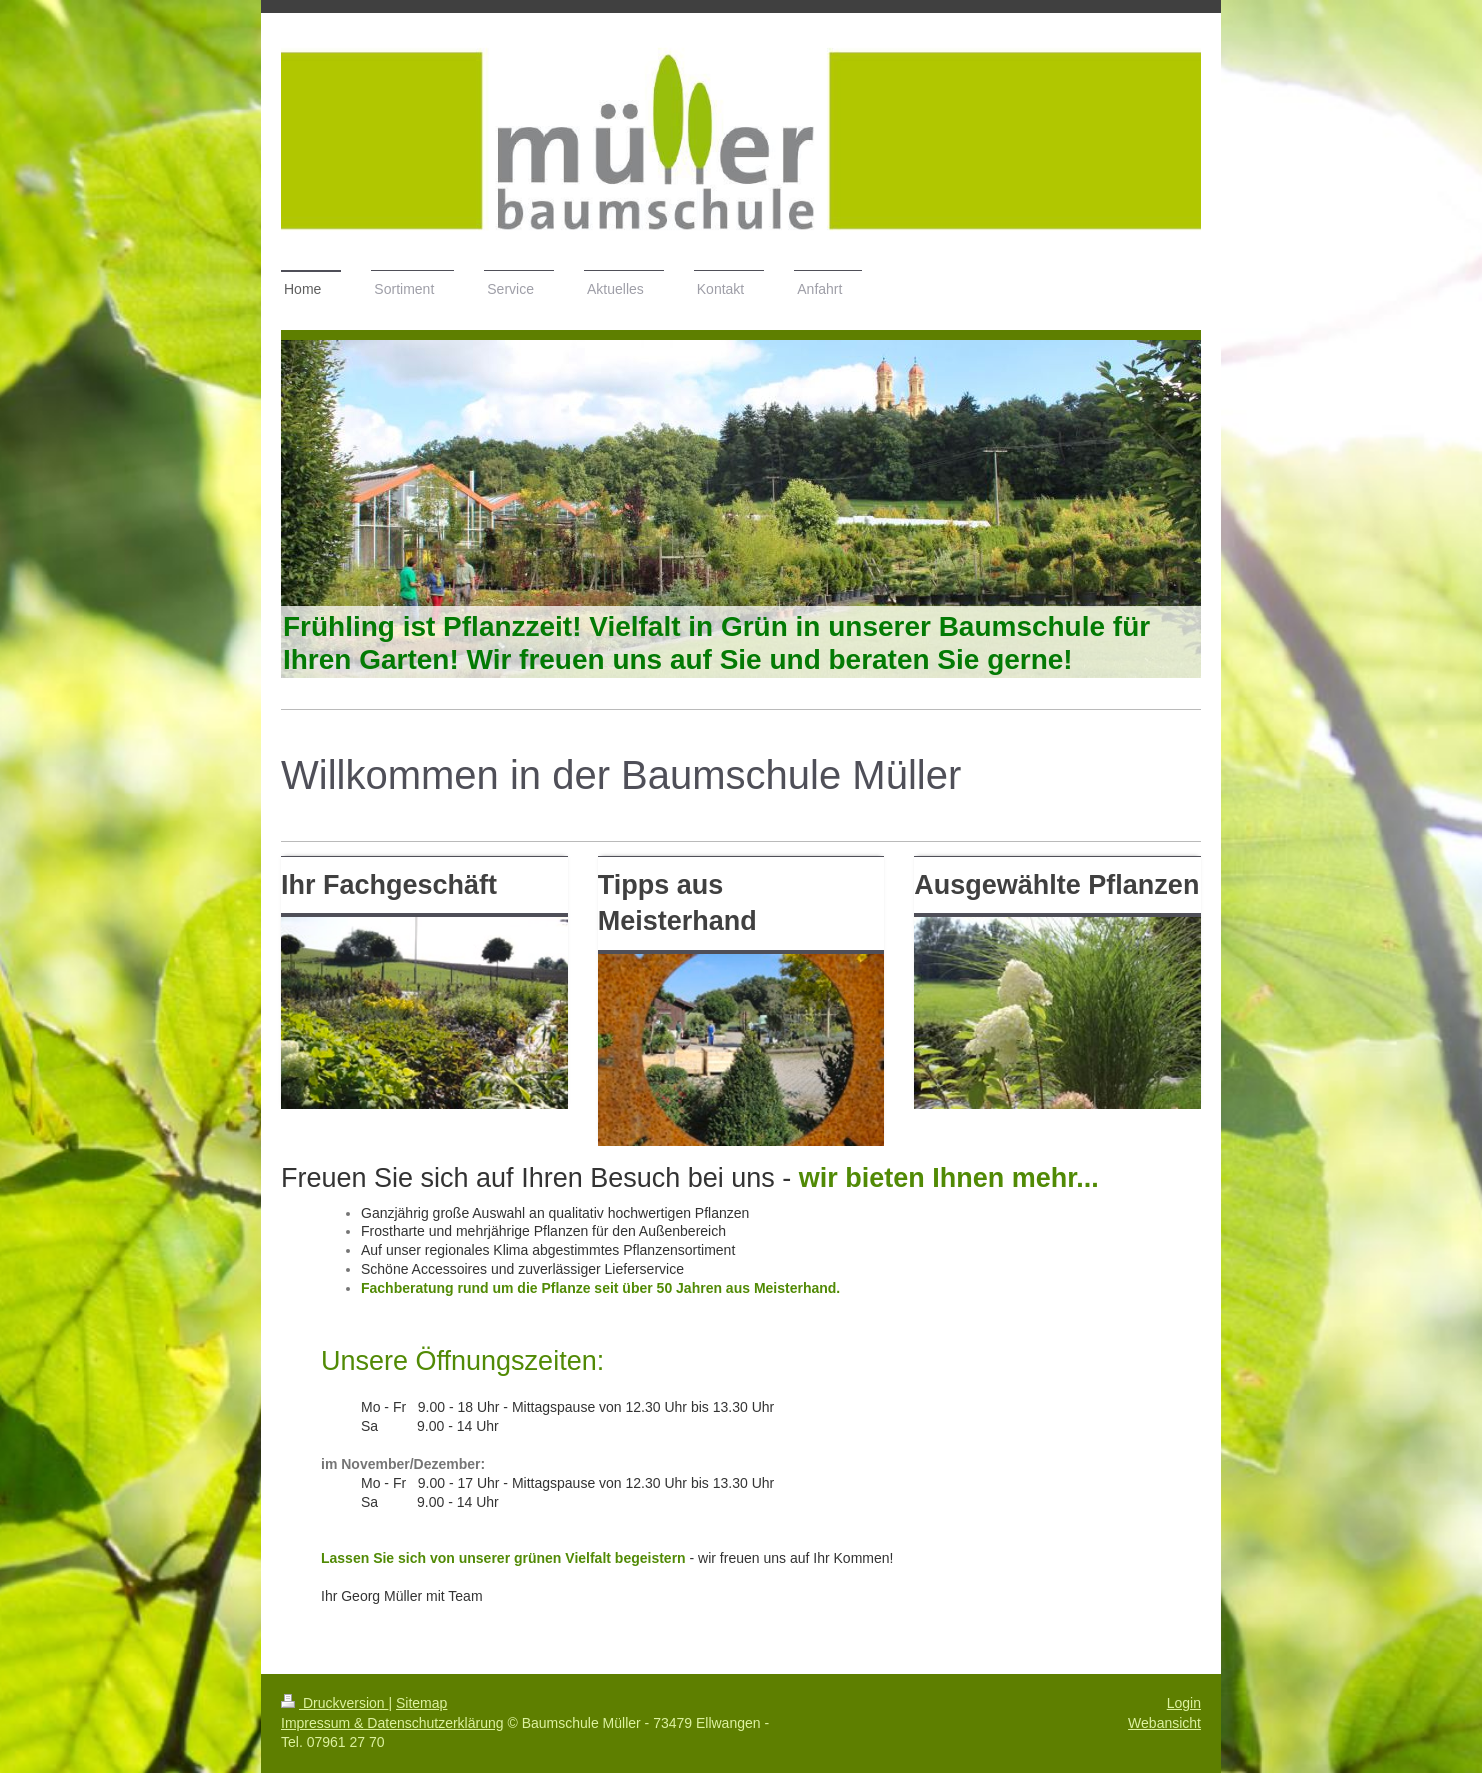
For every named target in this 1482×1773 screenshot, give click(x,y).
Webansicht (1164, 1723)
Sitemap (421, 1703)
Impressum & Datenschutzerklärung (392, 1723)
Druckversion (334, 1703)
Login (1184, 1703)
